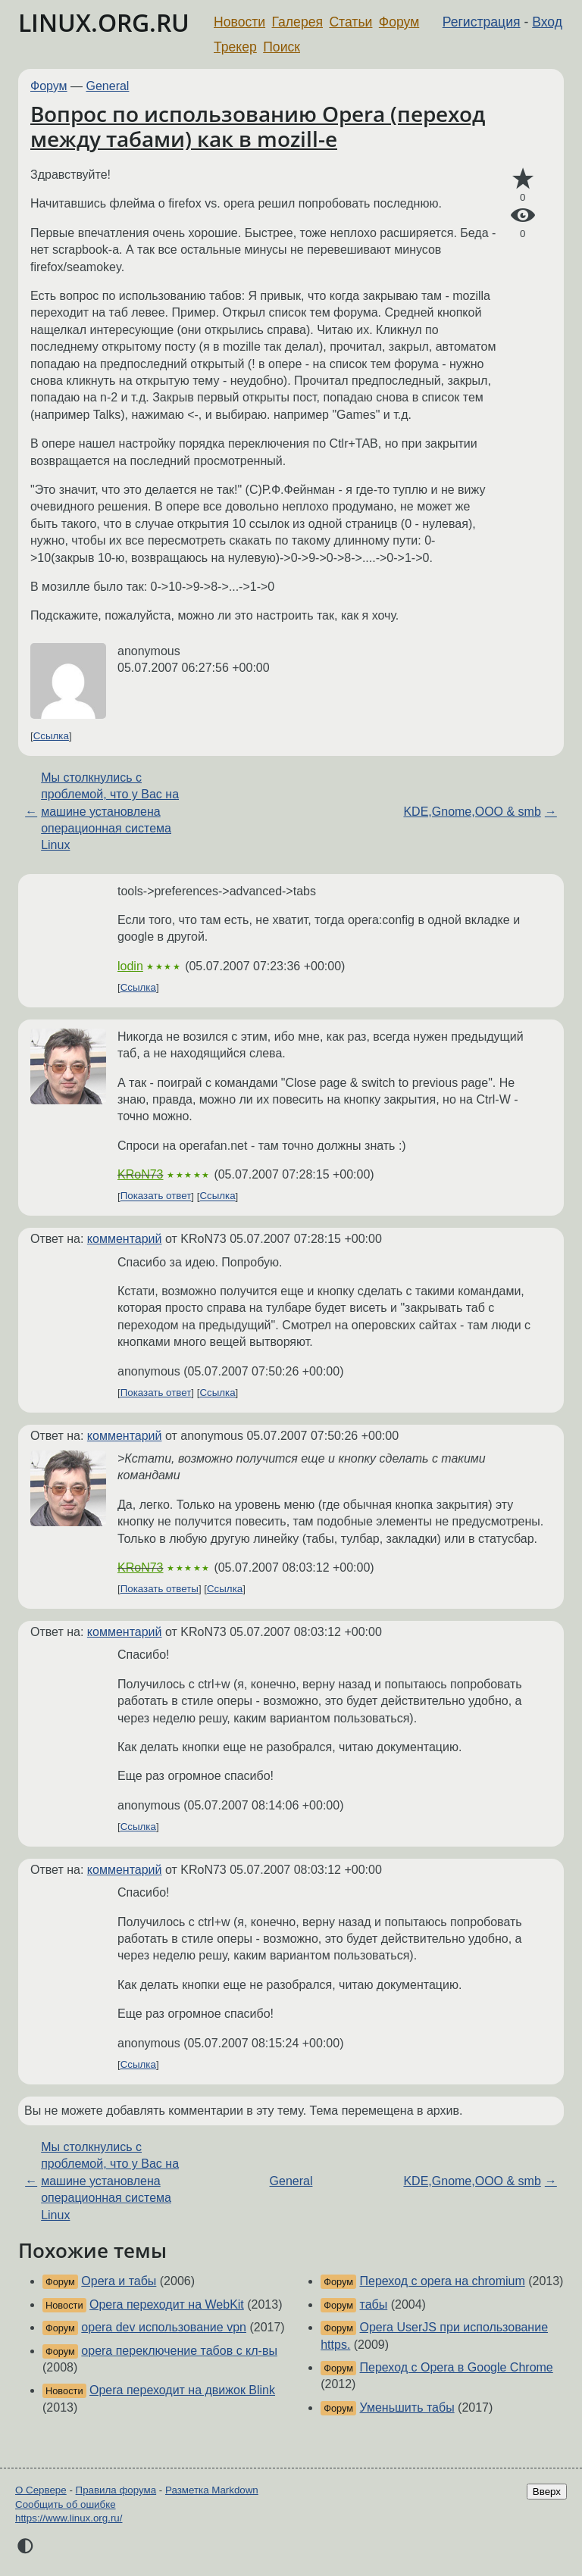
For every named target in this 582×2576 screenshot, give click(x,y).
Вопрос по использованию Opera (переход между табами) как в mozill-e (257, 126)
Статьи (350, 22)
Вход (547, 22)
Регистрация (482, 22)
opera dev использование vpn (163, 2327)
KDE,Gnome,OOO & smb (471, 811)
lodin (130, 966)
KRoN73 (140, 1174)
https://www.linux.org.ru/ (68, 2518)
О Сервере (41, 2490)
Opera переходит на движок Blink (182, 2390)
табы (374, 2304)
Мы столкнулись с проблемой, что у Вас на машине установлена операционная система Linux (110, 811)
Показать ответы (159, 1588)
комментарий (124, 1238)
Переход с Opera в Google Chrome (456, 2367)
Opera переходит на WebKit (166, 2304)
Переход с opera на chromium (442, 2281)
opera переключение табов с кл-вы (179, 2350)
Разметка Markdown (211, 2490)
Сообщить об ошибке (65, 2504)
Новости (239, 22)
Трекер (235, 47)
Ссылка (51, 736)
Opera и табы (118, 2281)
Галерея (297, 22)
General (108, 86)
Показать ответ (156, 1196)
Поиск (281, 47)
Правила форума (116, 2490)
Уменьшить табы (407, 2407)
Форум (399, 22)
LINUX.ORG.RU (103, 22)
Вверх (547, 2491)
